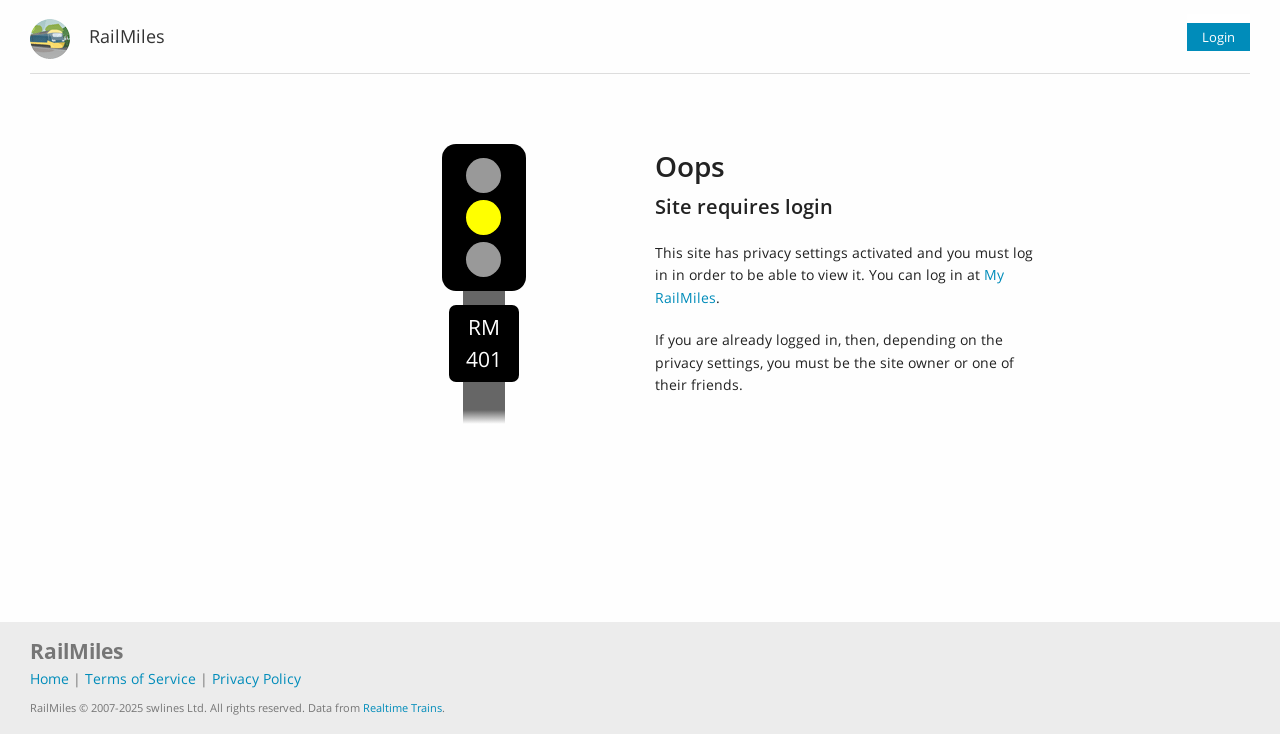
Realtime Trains (402, 707)
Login (1218, 37)
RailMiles (127, 36)
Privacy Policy (256, 678)
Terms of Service (140, 678)
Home (49, 678)
